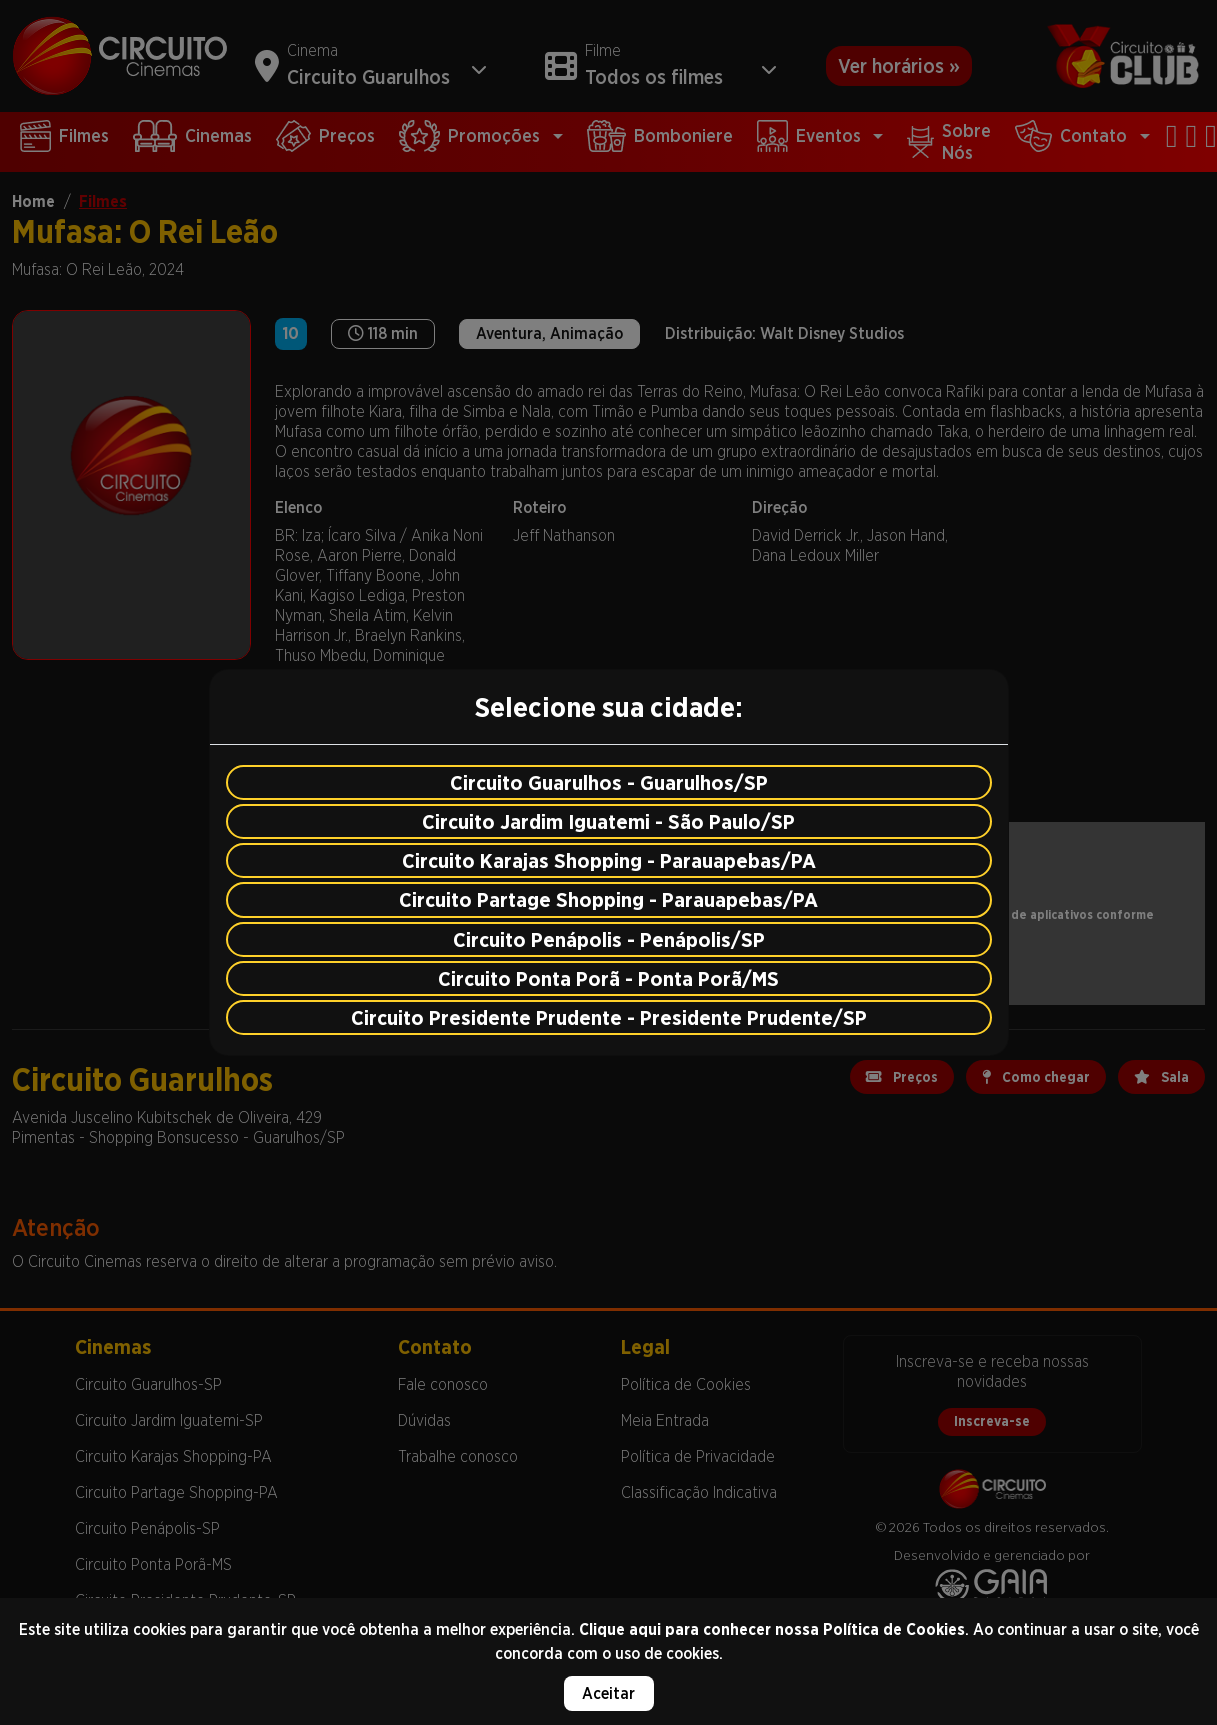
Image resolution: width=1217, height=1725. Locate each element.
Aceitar (608, 1693)
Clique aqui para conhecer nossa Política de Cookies (772, 1629)
